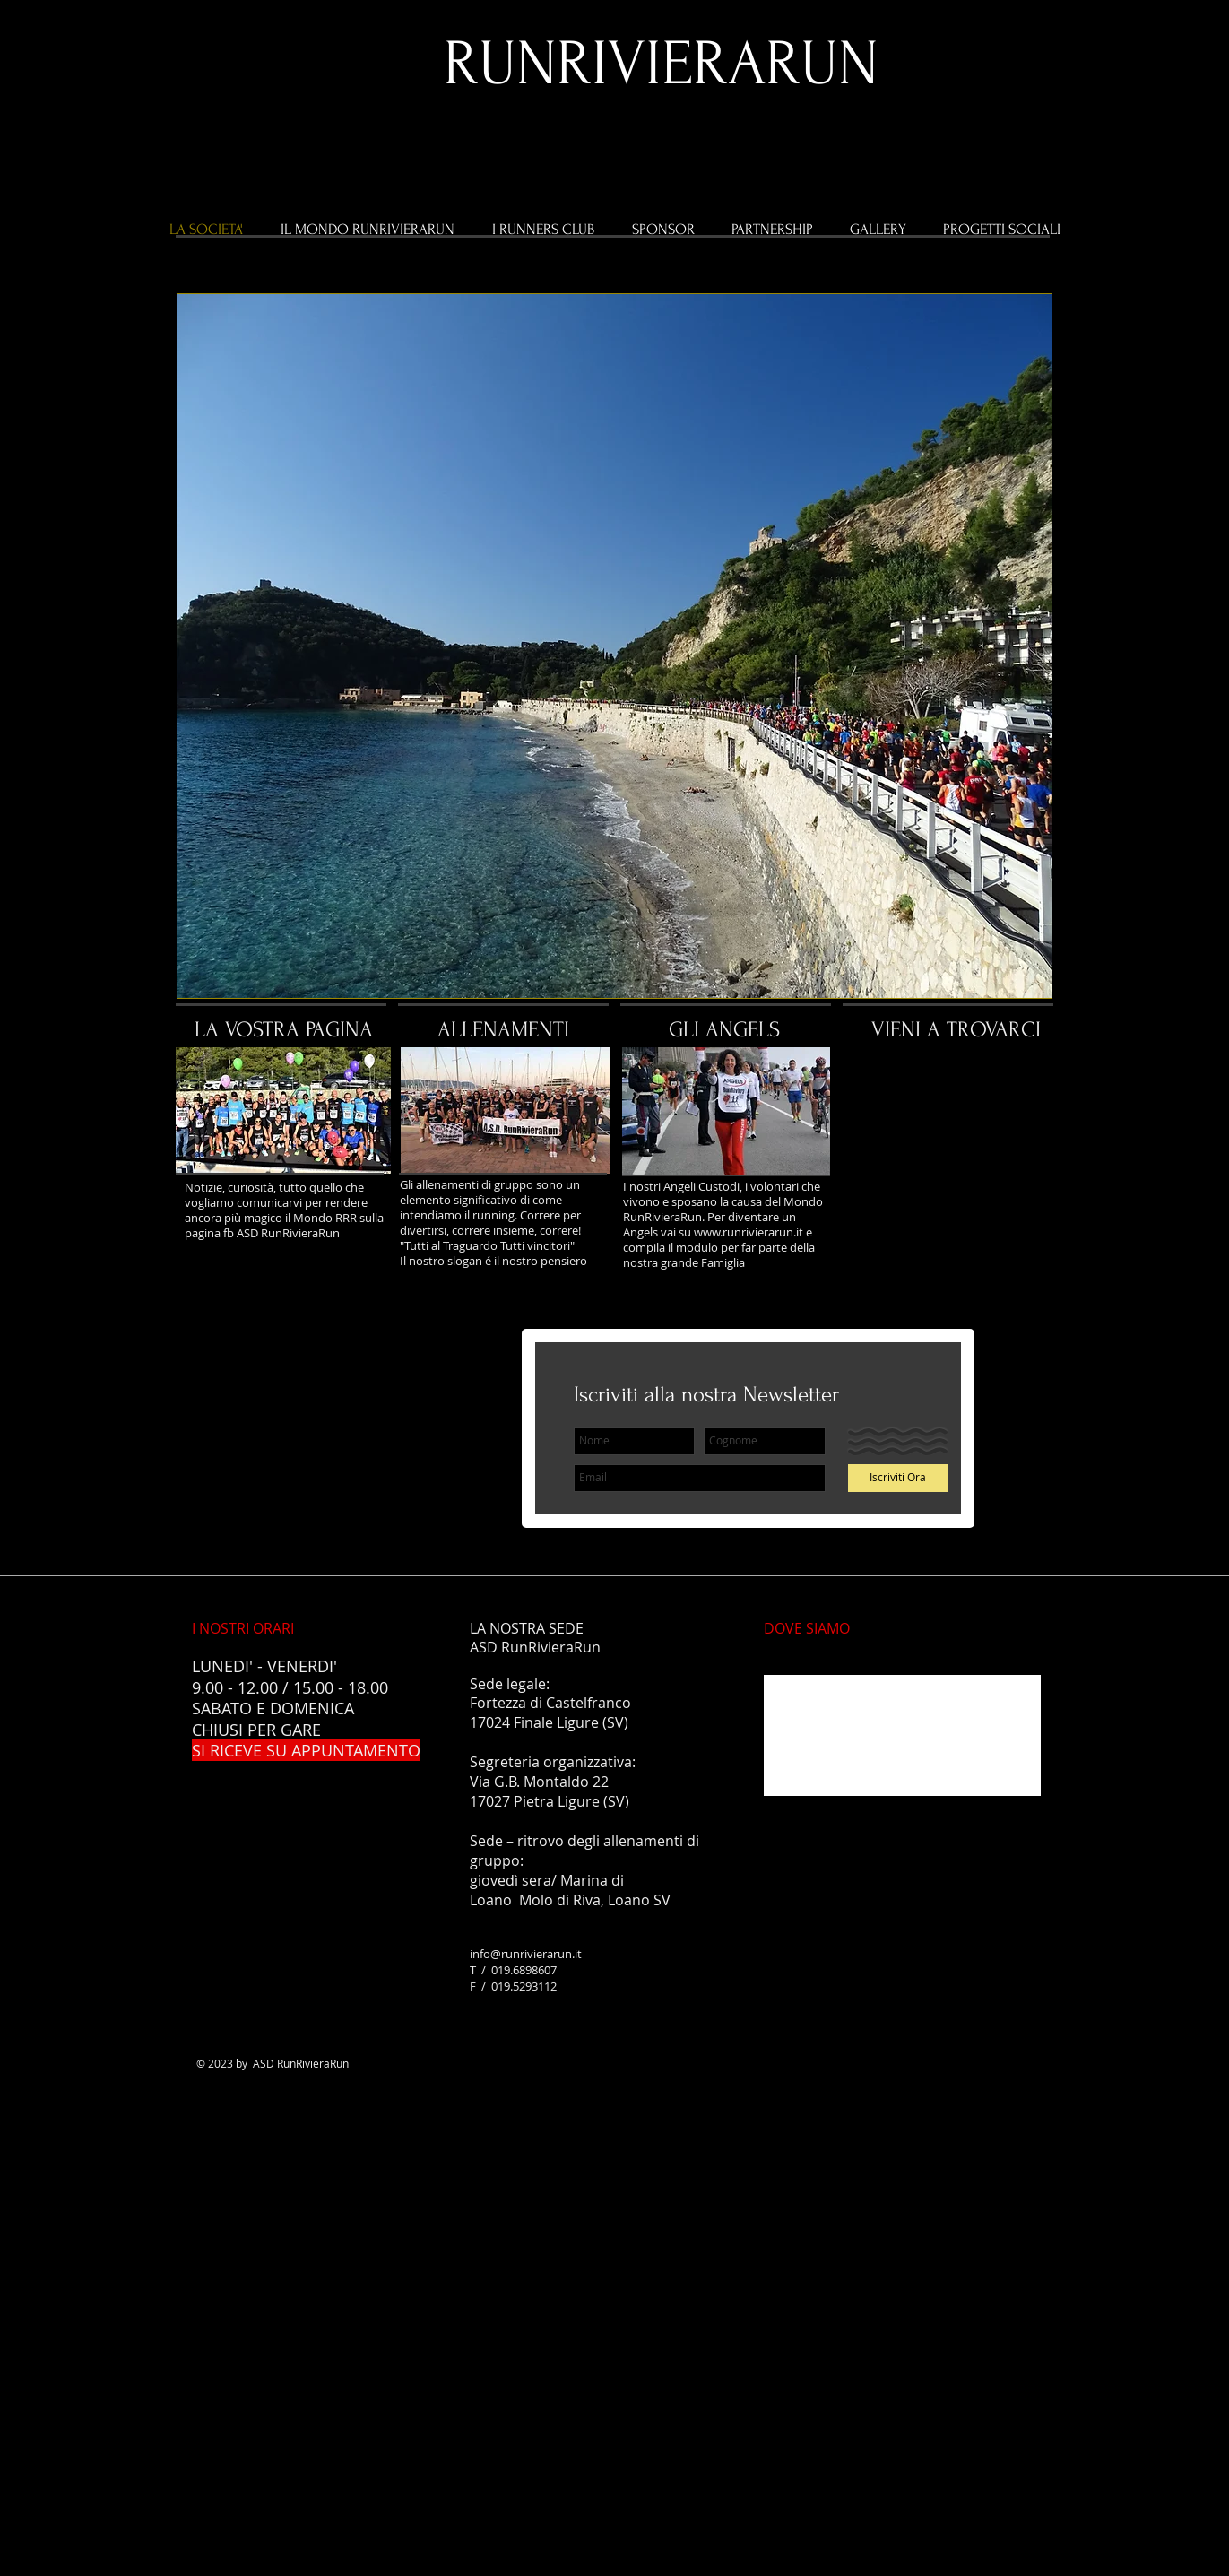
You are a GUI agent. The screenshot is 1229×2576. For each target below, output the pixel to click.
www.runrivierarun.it (748, 1232)
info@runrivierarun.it (526, 1954)
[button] (614, 646)
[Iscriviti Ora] (898, 1478)
